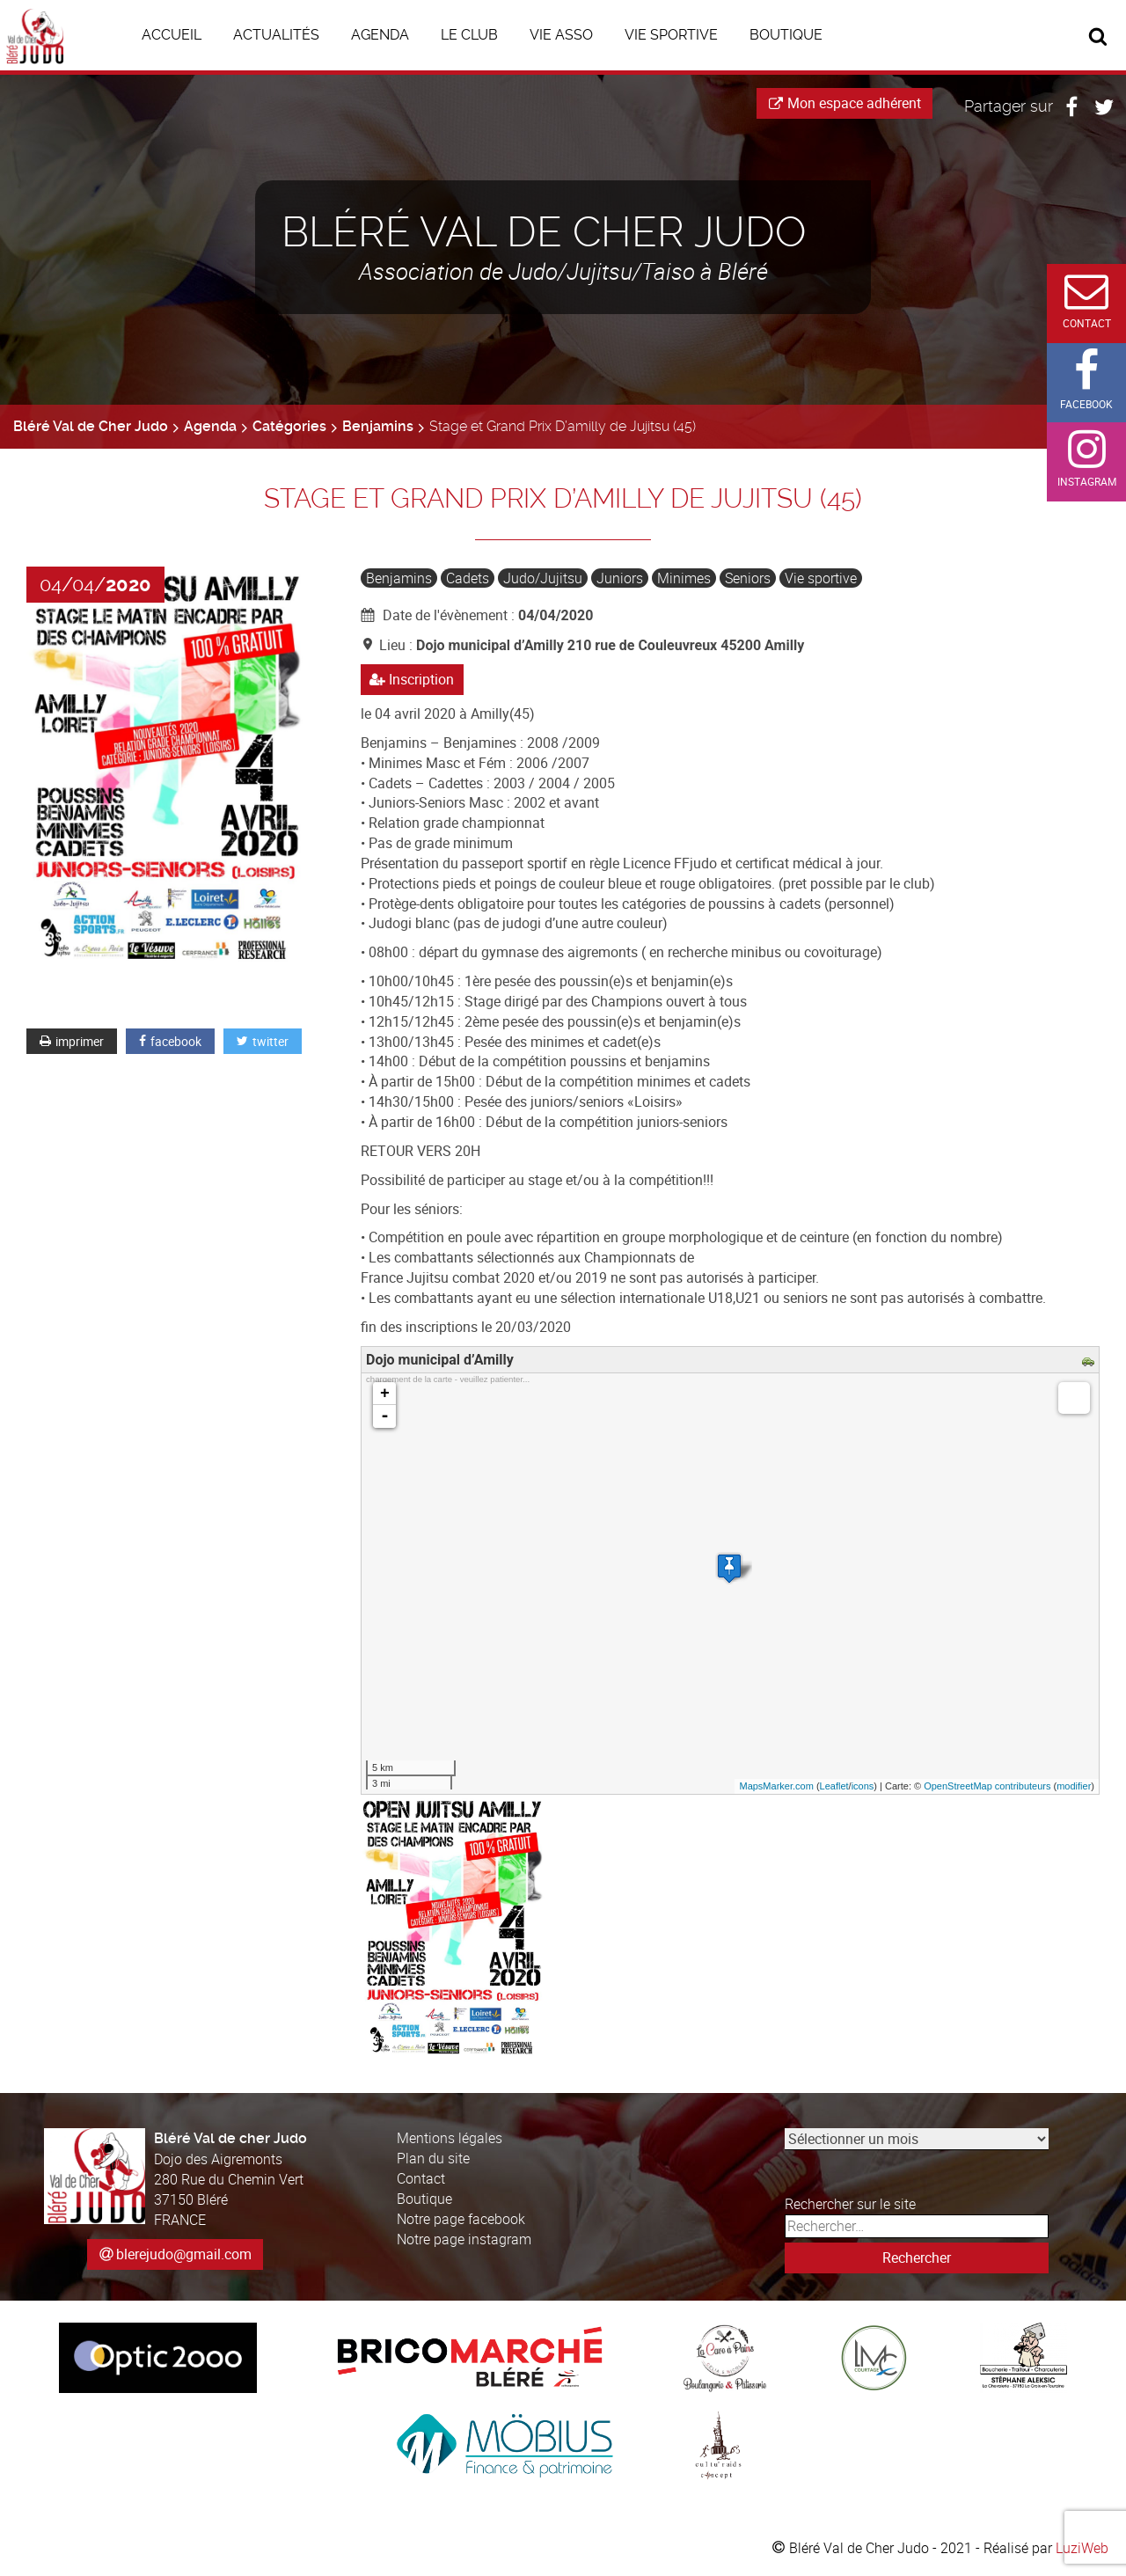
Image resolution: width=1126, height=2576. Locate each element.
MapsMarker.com (776, 1786)
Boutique (424, 2198)
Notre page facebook (461, 2218)
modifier (1074, 1786)
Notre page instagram (464, 2239)
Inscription (412, 679)
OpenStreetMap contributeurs (987, 1786)
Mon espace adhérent (845, 103)
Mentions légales (449, 2138)
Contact (421, 2178)
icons (863, 1786)
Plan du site (433, 2159)
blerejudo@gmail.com (184, 2254)
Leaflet (834, 1786)
